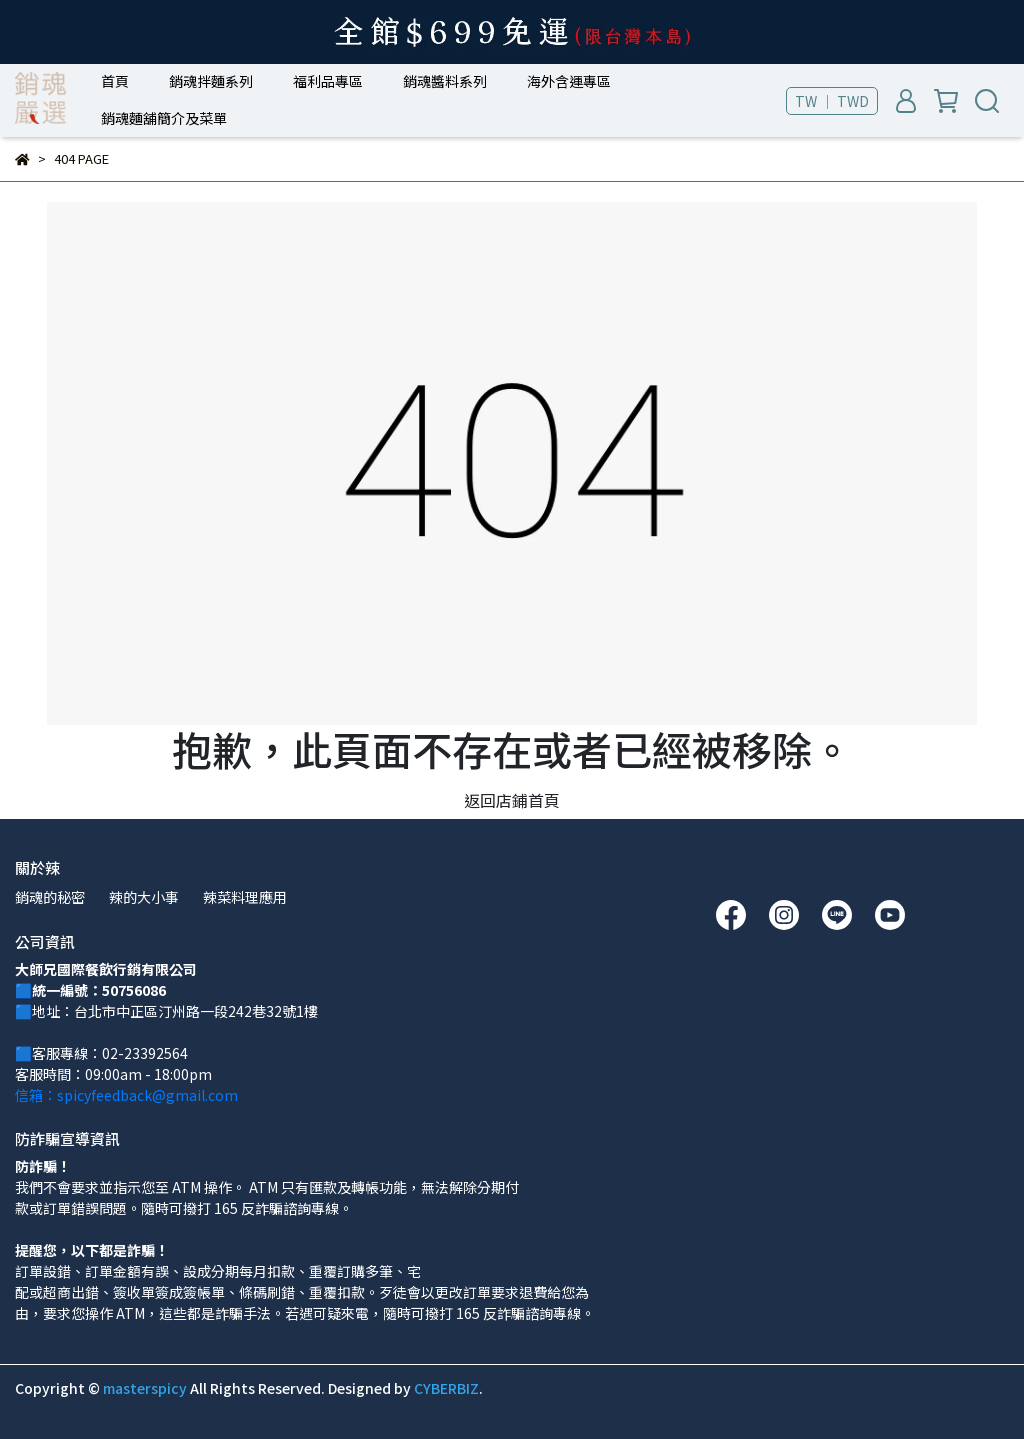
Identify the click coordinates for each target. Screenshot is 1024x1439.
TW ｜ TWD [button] (832, 101)
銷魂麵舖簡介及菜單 (164, 118)
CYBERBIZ (446, 1388)
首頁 (115, 81)
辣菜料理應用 (245, 897)
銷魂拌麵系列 (211, 81)
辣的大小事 (144, 897)
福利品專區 (328, 81)
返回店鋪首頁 (512, 800)
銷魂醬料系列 (445, 81)
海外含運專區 (569, 81)
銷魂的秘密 (50, 897)
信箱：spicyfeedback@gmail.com (126, 1095)
